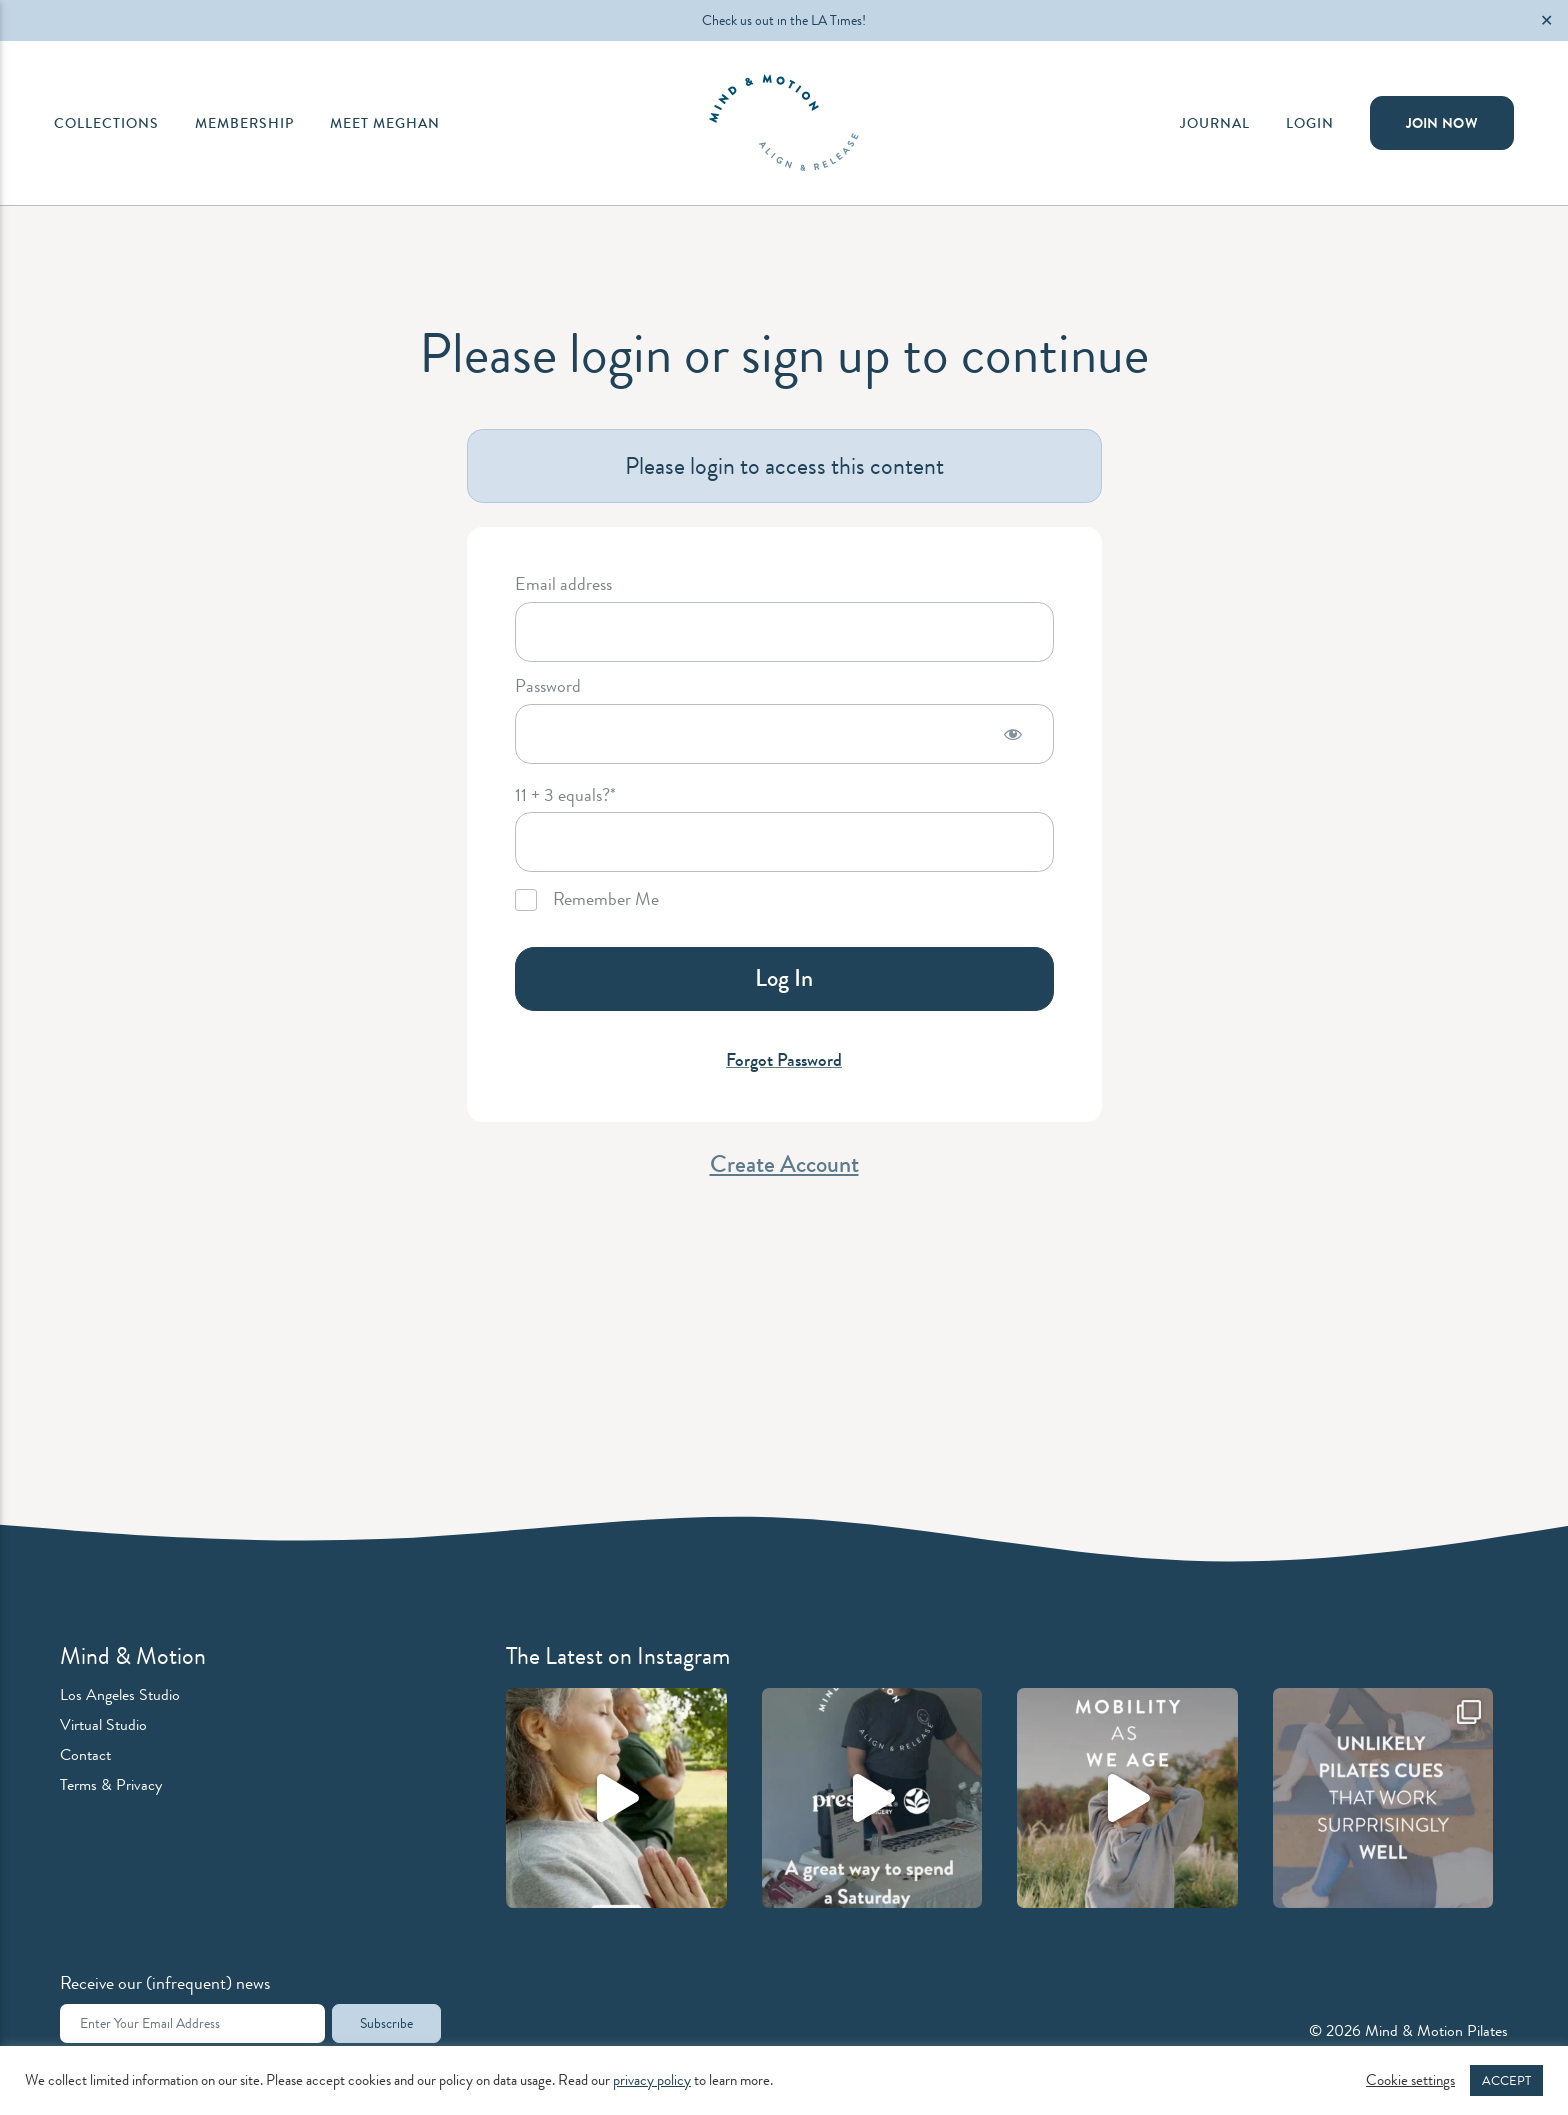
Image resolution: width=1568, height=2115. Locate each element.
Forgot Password (784, 1060)
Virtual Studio (103, 1724)
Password (548, 687)
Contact (85, 1754)
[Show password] (1013, 734)
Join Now (1442, 123)
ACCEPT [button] (1506, 2080)
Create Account (784, 1164)
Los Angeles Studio (120, 1694)
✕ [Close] (1546, 20)
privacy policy (652, 2080)
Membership (244, 123)
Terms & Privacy (111, 1784)
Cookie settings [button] (1410, 2081)
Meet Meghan (385, 123)
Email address (563, 585)
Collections (106, 123)
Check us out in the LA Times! (784, 20)
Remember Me (587, 900)
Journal (1215, 123)
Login (1310, 123)
